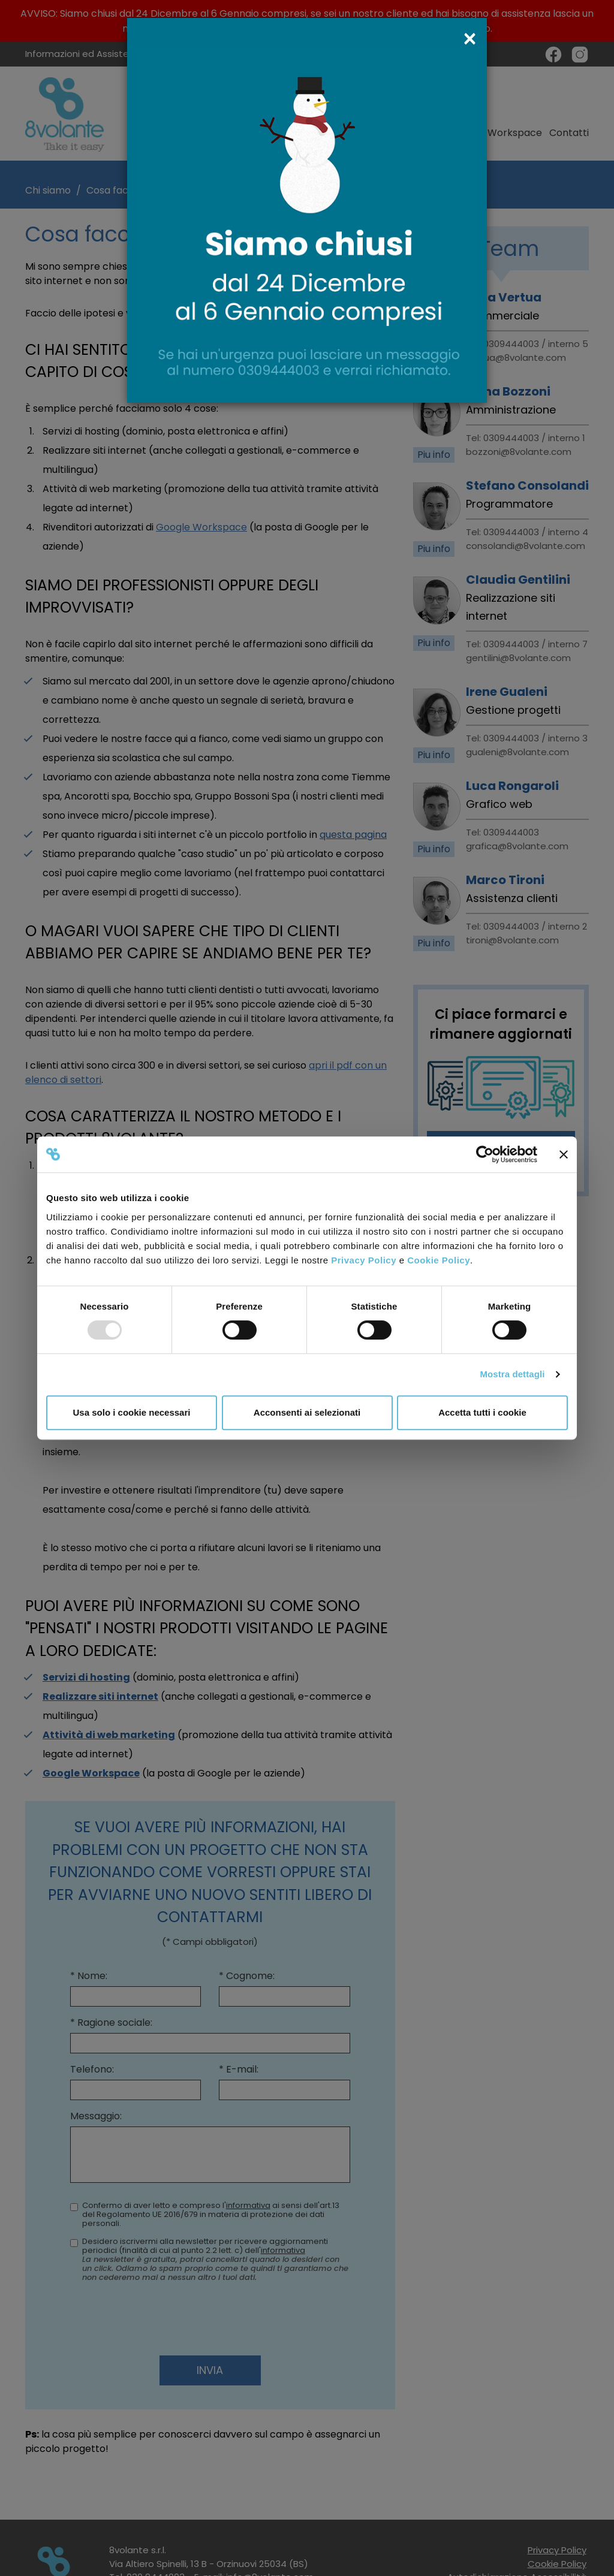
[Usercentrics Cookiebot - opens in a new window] (484, 1154)
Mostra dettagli (512, 1374)
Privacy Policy (363, 1260)
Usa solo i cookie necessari (132, 1412)
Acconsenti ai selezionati (307, 1412)
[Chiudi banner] (563, 1154)
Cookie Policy (438, 1260)
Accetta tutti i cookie (482, 1412)
